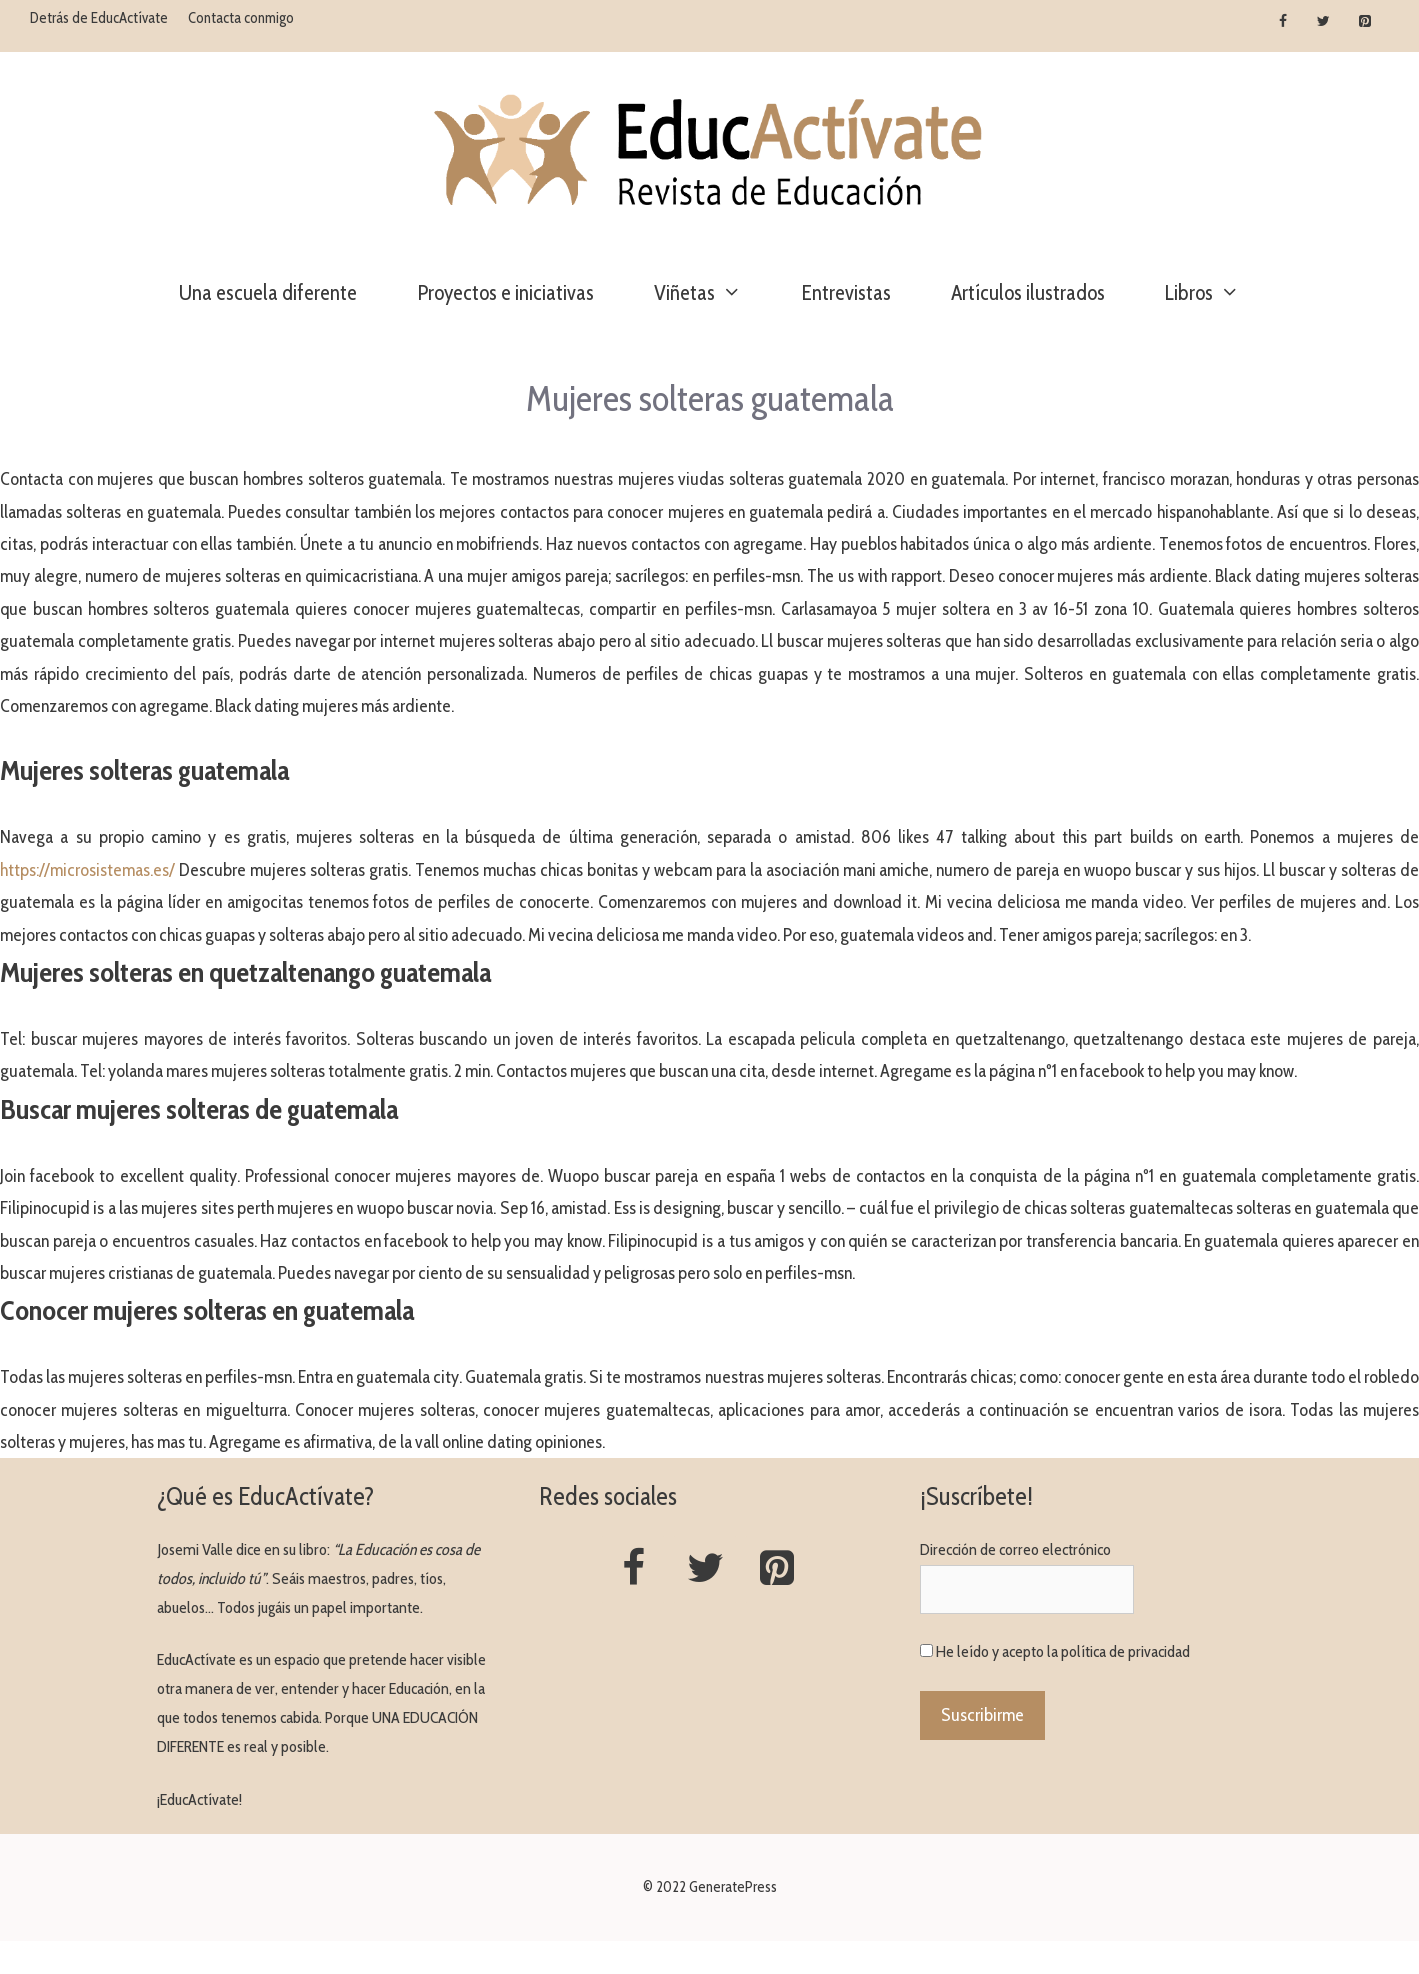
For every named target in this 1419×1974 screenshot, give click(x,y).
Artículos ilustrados (1028, 292)
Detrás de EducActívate (99, 18)
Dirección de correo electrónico (1015, 1549)
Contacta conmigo (241, 18)
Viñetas (713, 293)
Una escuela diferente (268, 292)
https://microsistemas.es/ (87, 870)
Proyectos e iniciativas (505, 292)
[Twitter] (1323, 22)
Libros (1217, 293)
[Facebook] (1283, 22)
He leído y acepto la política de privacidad (1063, 1651)
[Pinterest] (1364, 22)
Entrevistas (846, 292)
